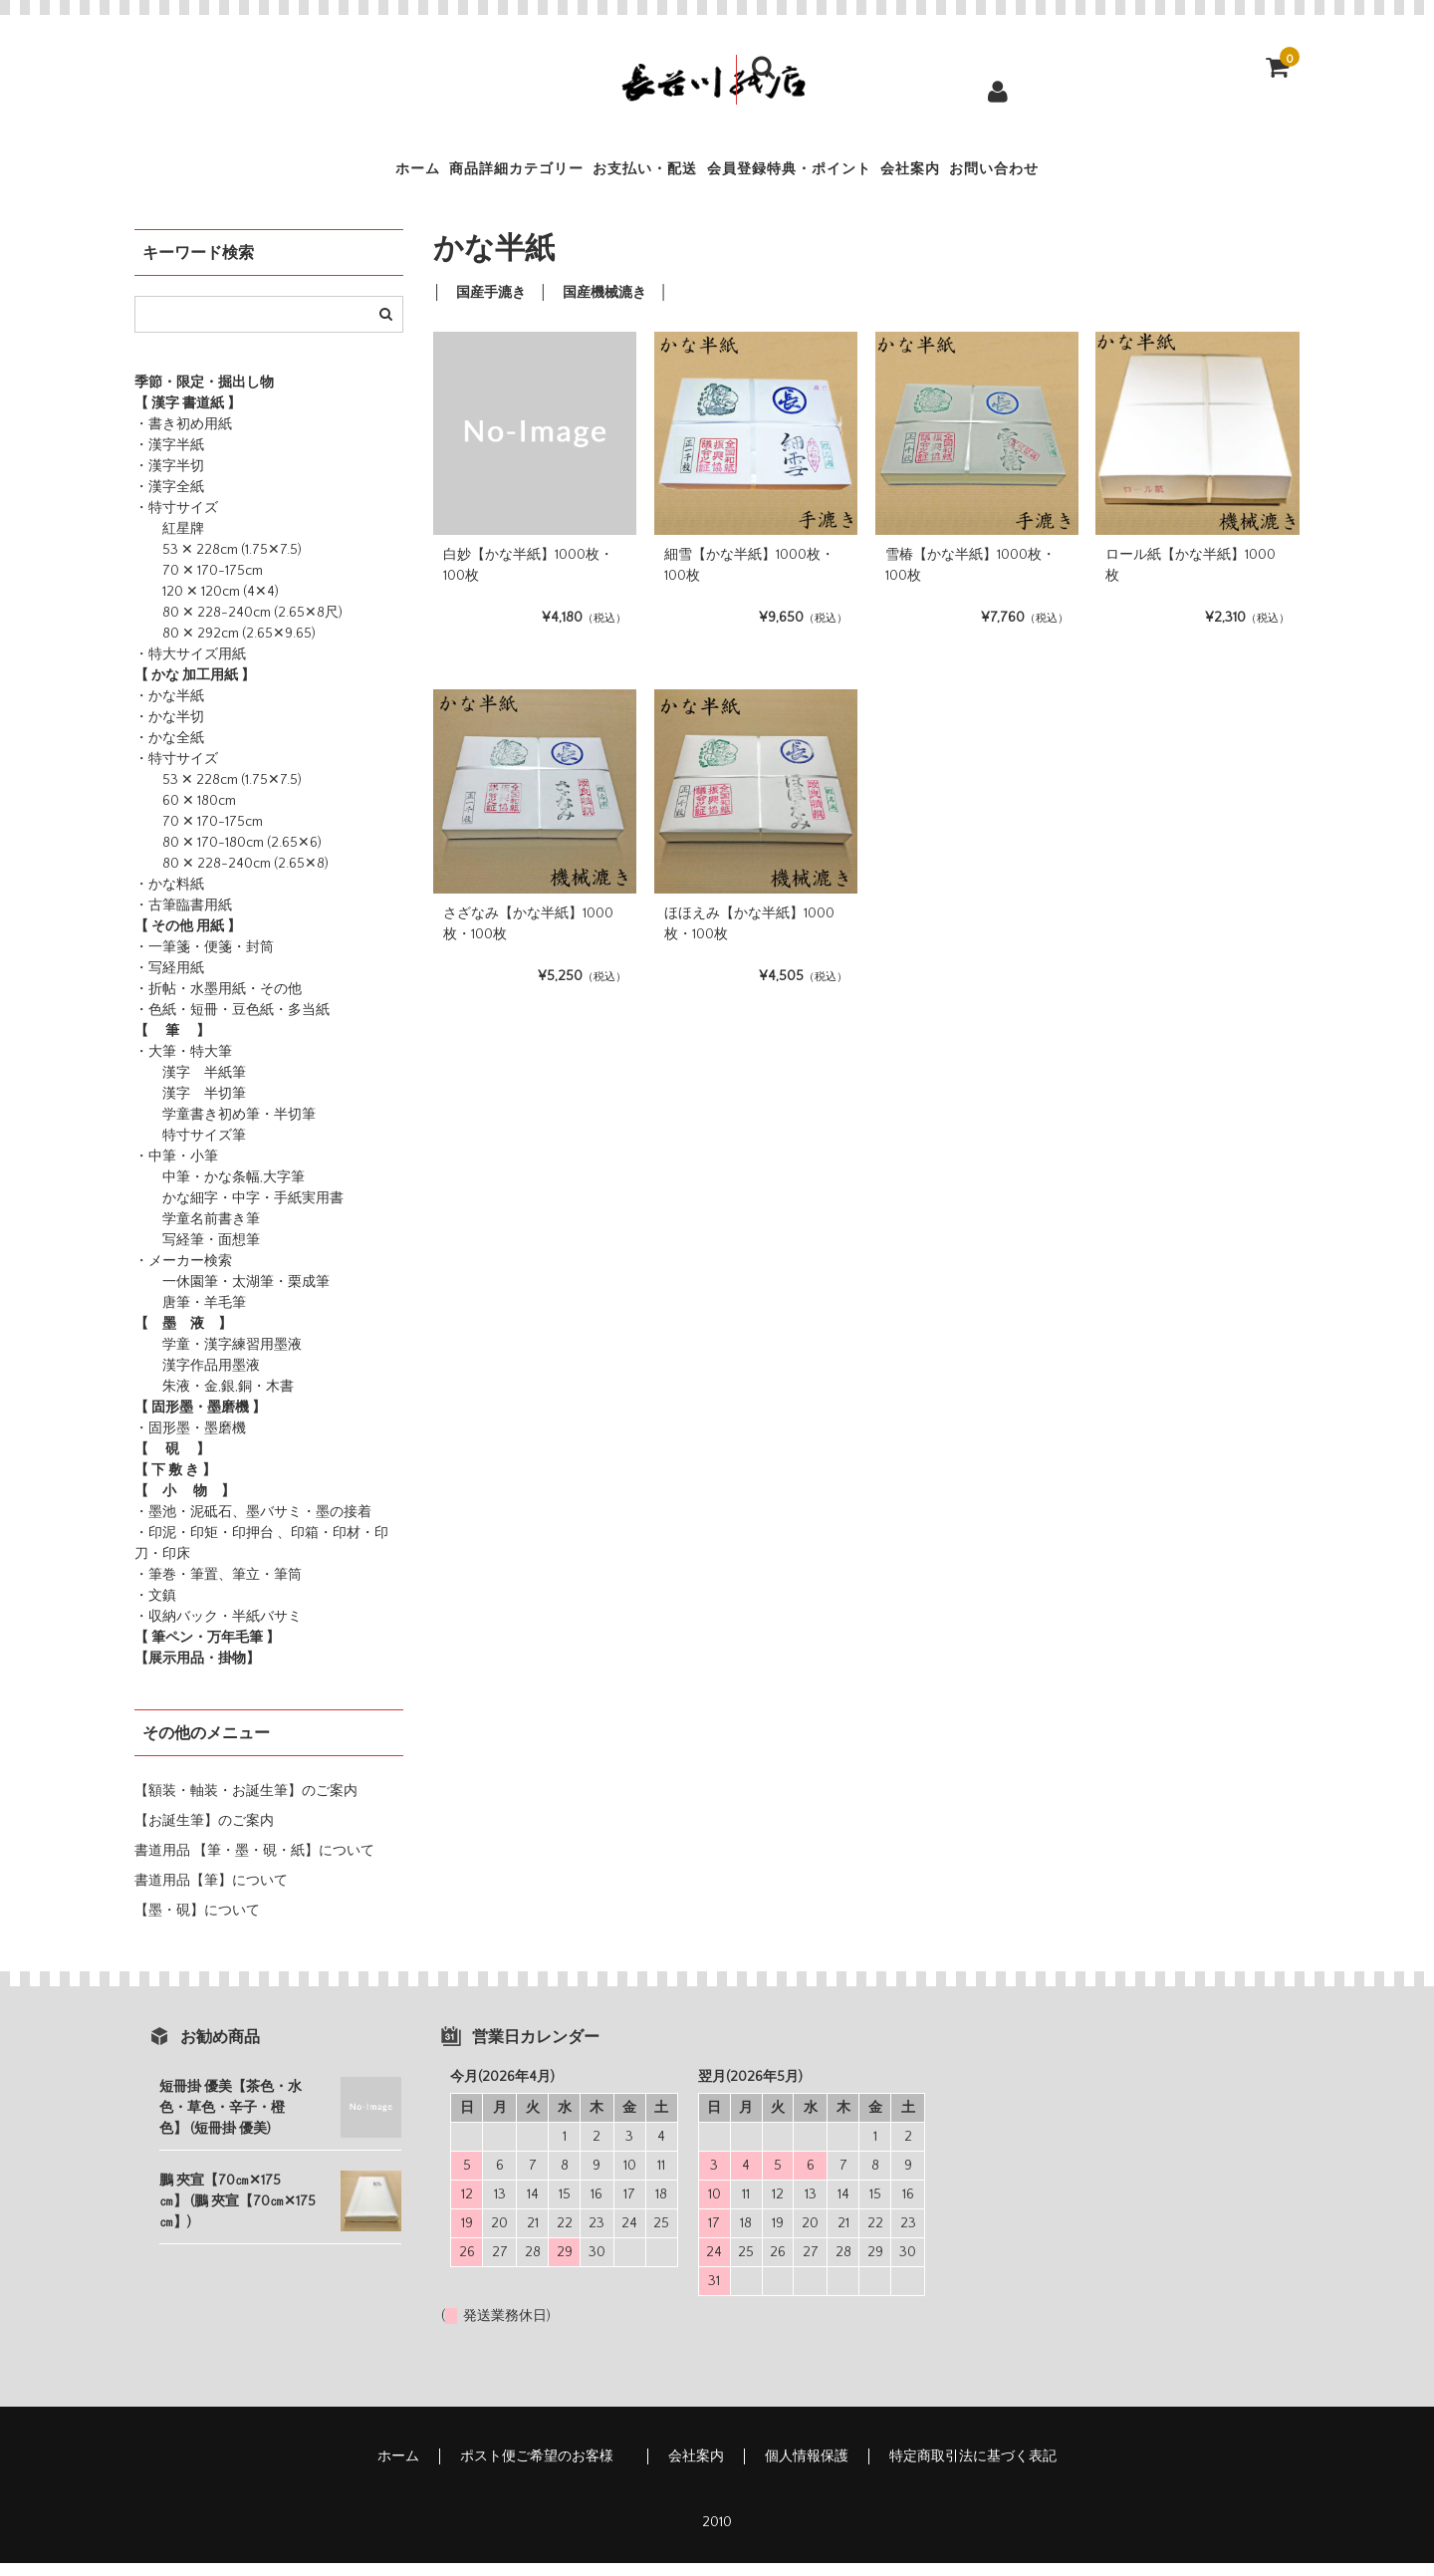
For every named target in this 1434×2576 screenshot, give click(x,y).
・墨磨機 (218, 1441)
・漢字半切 (169, 479)
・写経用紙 (169, 981)
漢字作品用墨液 (197, 1379)
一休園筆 (176, 1295)
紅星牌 (169, 542)
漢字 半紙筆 (190, 1086)
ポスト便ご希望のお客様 (543, 2469)
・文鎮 (155, 1609)
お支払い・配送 (617, 175)
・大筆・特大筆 (183, 1065)
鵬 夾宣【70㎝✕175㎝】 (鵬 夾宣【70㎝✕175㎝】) (237, 2214)
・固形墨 (162, 1441)
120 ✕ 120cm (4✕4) (206, 605)
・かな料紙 (169, 897)
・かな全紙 (169, 751)
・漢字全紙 (169, 500)
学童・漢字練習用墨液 (218, 1358)
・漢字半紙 (169, 458)
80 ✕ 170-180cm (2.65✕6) (228, 856)
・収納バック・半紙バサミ (218, 1630)
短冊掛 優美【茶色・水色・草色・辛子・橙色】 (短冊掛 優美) (230, 2121)
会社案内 (992, 175)
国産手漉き (491, 306)
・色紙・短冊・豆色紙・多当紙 (232, 1023)
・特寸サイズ (176, 521)
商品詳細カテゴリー (434, 175)
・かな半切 (169, 730)
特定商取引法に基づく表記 (973, 2469)
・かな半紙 (169, 709)
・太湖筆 (246, 1295)
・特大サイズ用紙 (190, 667)
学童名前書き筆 (197, 1232)
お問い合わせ (1124, 175)
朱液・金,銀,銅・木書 (214, 1400)
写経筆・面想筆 (197, 1253)
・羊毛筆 (218, 1316)
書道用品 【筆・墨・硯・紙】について (254, 1864)
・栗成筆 (302, 1295)
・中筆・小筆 (176, 1169)
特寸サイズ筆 (190, 1149)
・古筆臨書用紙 (183, 918)
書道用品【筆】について (211, 1894)
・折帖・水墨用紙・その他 (218, 1002)
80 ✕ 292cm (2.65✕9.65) (225, 646)
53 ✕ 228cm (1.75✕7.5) (218, 563)
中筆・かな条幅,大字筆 (219, 1190)
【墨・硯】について (197, 1924)
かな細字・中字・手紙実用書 (239, 1211)
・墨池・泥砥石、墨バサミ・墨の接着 (252, 1525)
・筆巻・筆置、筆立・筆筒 (218, 1588)
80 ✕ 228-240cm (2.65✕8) (231, 877)
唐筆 (162, 1316)
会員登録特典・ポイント (817, 175)
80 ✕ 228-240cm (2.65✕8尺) (238, 626)
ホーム (284, 175)
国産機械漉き (604, 306)
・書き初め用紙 (183, 437)
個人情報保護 (806, 2469)
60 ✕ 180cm (185, 814)
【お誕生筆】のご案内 (204, 1834)
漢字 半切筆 (190, 1107)
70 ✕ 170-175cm (198, 584)
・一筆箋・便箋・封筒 (204, 960)
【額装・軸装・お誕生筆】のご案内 (246, 1804)
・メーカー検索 (183, 1274)
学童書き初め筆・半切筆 (225, 1128)
